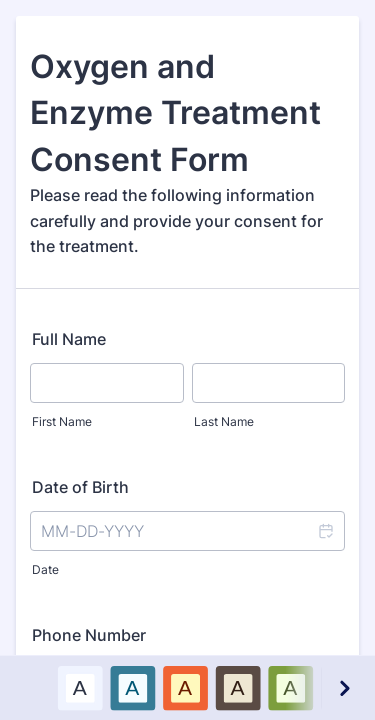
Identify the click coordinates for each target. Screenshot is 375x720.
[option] (79, 687)
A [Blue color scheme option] (132, 687)
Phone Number (89, 635)
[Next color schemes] (344, 687)
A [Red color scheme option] (185, 687)
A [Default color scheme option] (80, 687)
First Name (62, 421)
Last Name (224, 421)
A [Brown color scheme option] (238, 687)
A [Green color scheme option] (290, 687)
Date (45, 569)
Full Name (69, 339)
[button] (325, 531)
